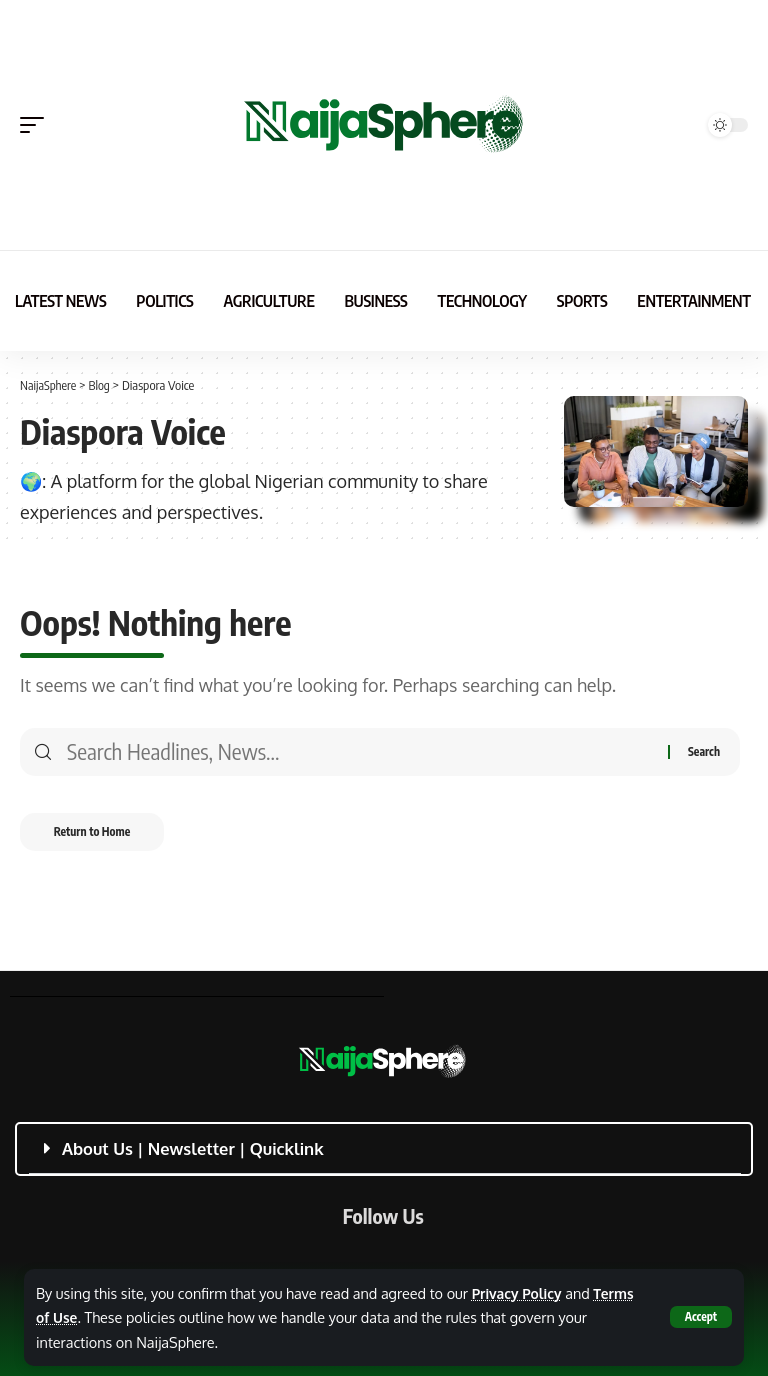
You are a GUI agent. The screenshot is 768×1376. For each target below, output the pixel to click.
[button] (700, 1317)
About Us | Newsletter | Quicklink (193, 1148)
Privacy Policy (519, 1293)
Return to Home (99, 834)
